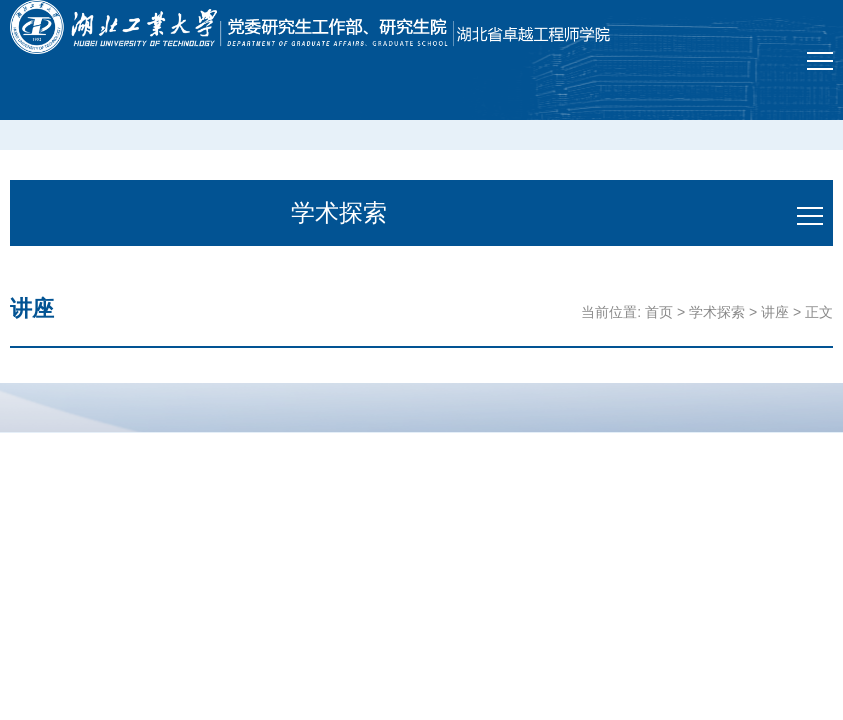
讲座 (775, 312)
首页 (659, 312)
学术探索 (717, 312)
